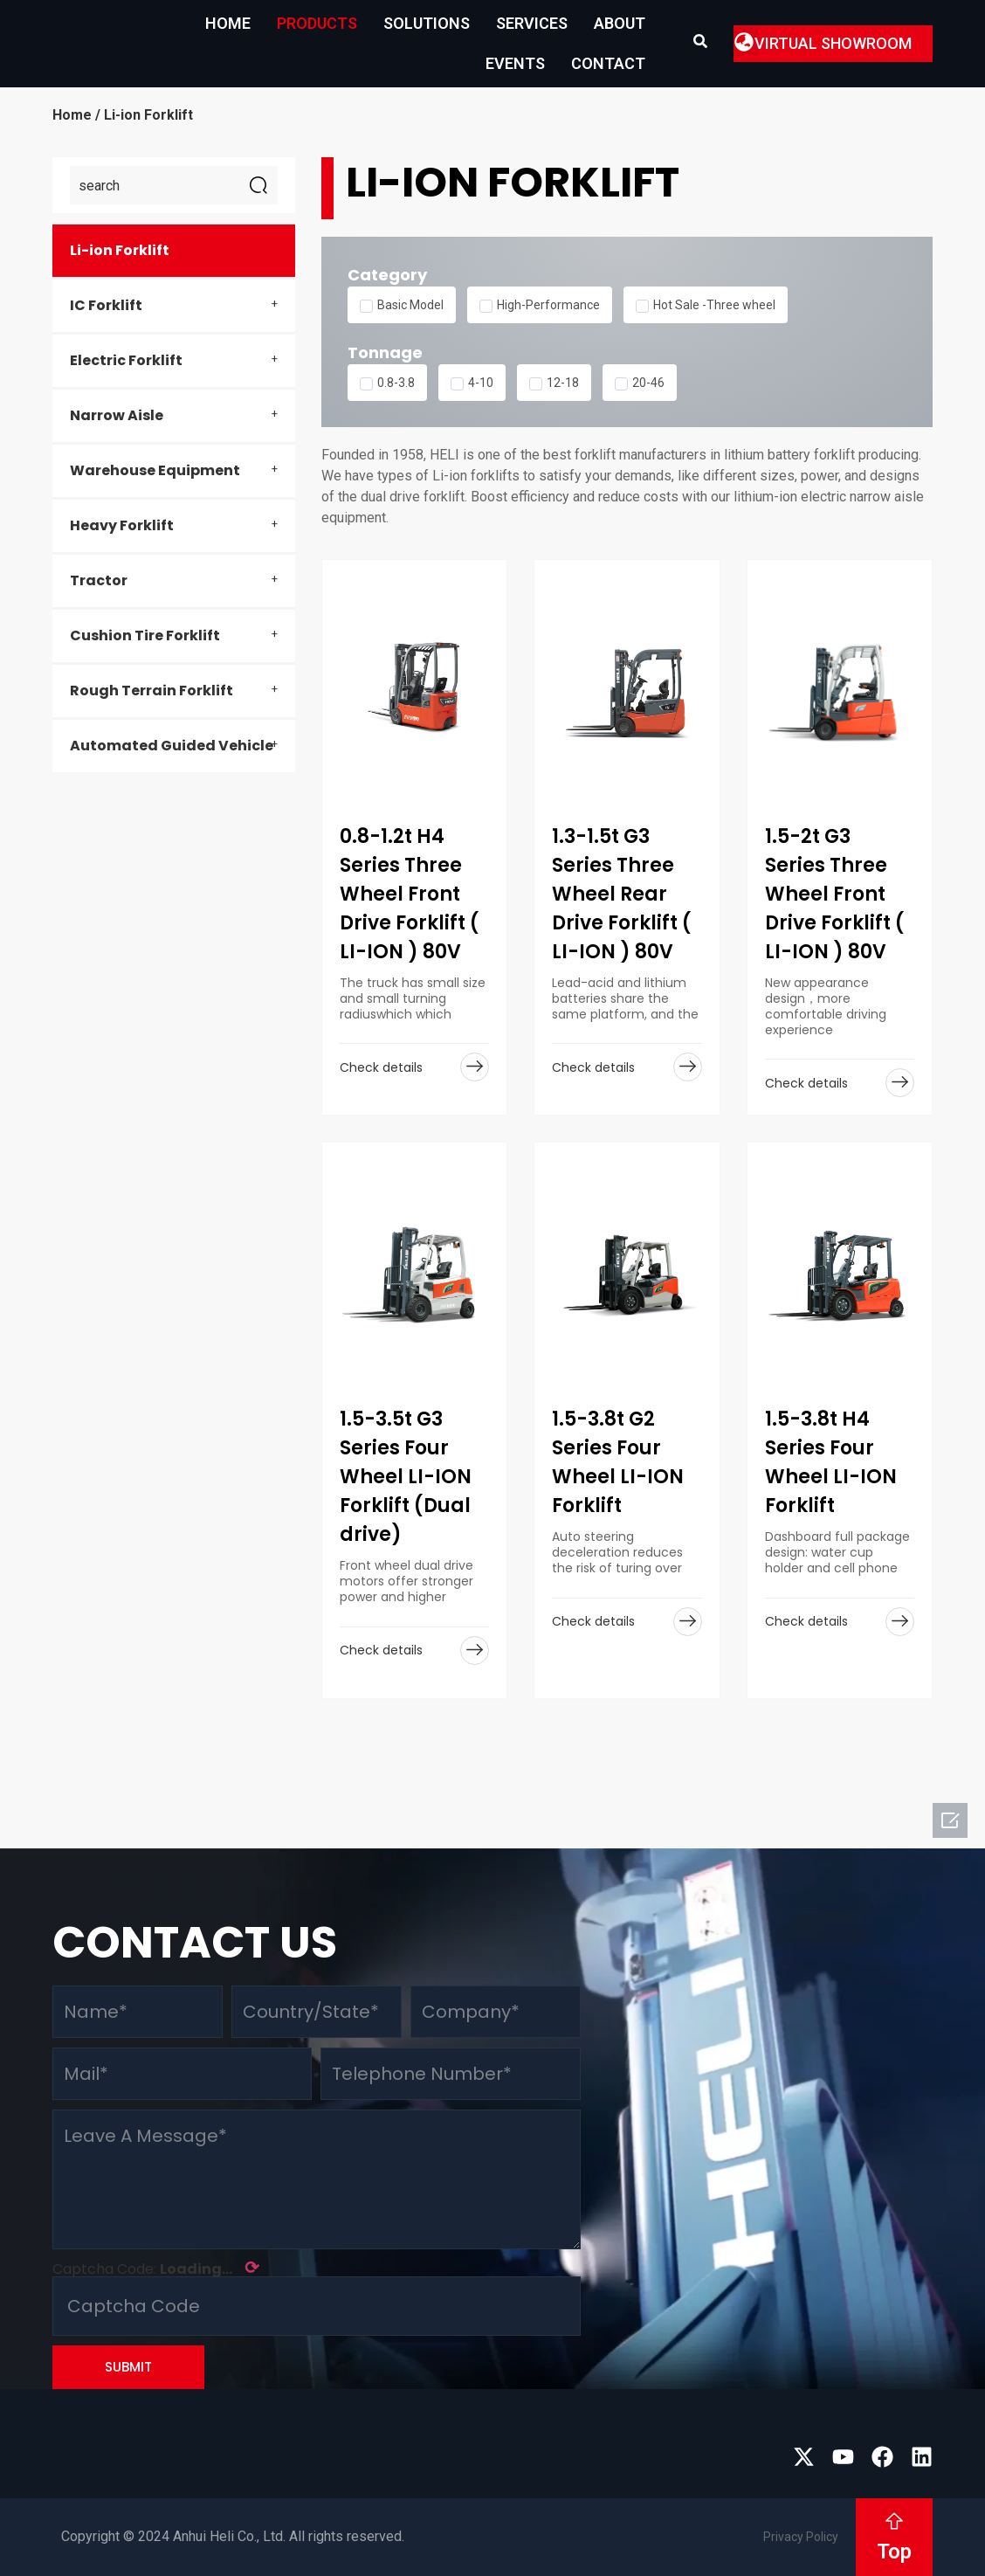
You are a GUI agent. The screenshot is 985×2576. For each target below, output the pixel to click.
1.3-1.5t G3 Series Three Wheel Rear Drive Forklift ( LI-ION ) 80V (622, 894)
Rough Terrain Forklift (151, 690)
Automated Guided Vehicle (171, 746)
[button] (744, 41)
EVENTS (515, 63)
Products (317, 23)
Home (228, 23)
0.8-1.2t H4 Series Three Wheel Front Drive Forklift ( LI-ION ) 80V (409, 894)
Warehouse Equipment (155, 470)
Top (894, 2551)
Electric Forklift (126, 360)
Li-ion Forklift (119, 250)
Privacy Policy (800, 2537)
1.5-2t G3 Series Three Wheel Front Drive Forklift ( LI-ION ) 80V (835, 894)
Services (532, 23)
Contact (608, 63)
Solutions (426, 23)
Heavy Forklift (122, 525)
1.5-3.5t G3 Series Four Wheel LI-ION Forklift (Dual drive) (406, 1476)
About (619, 23)
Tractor (98, 580)
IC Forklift (106, 305)
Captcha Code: (155, 2267)
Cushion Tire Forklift (145, 635)
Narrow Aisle (116, 415)
